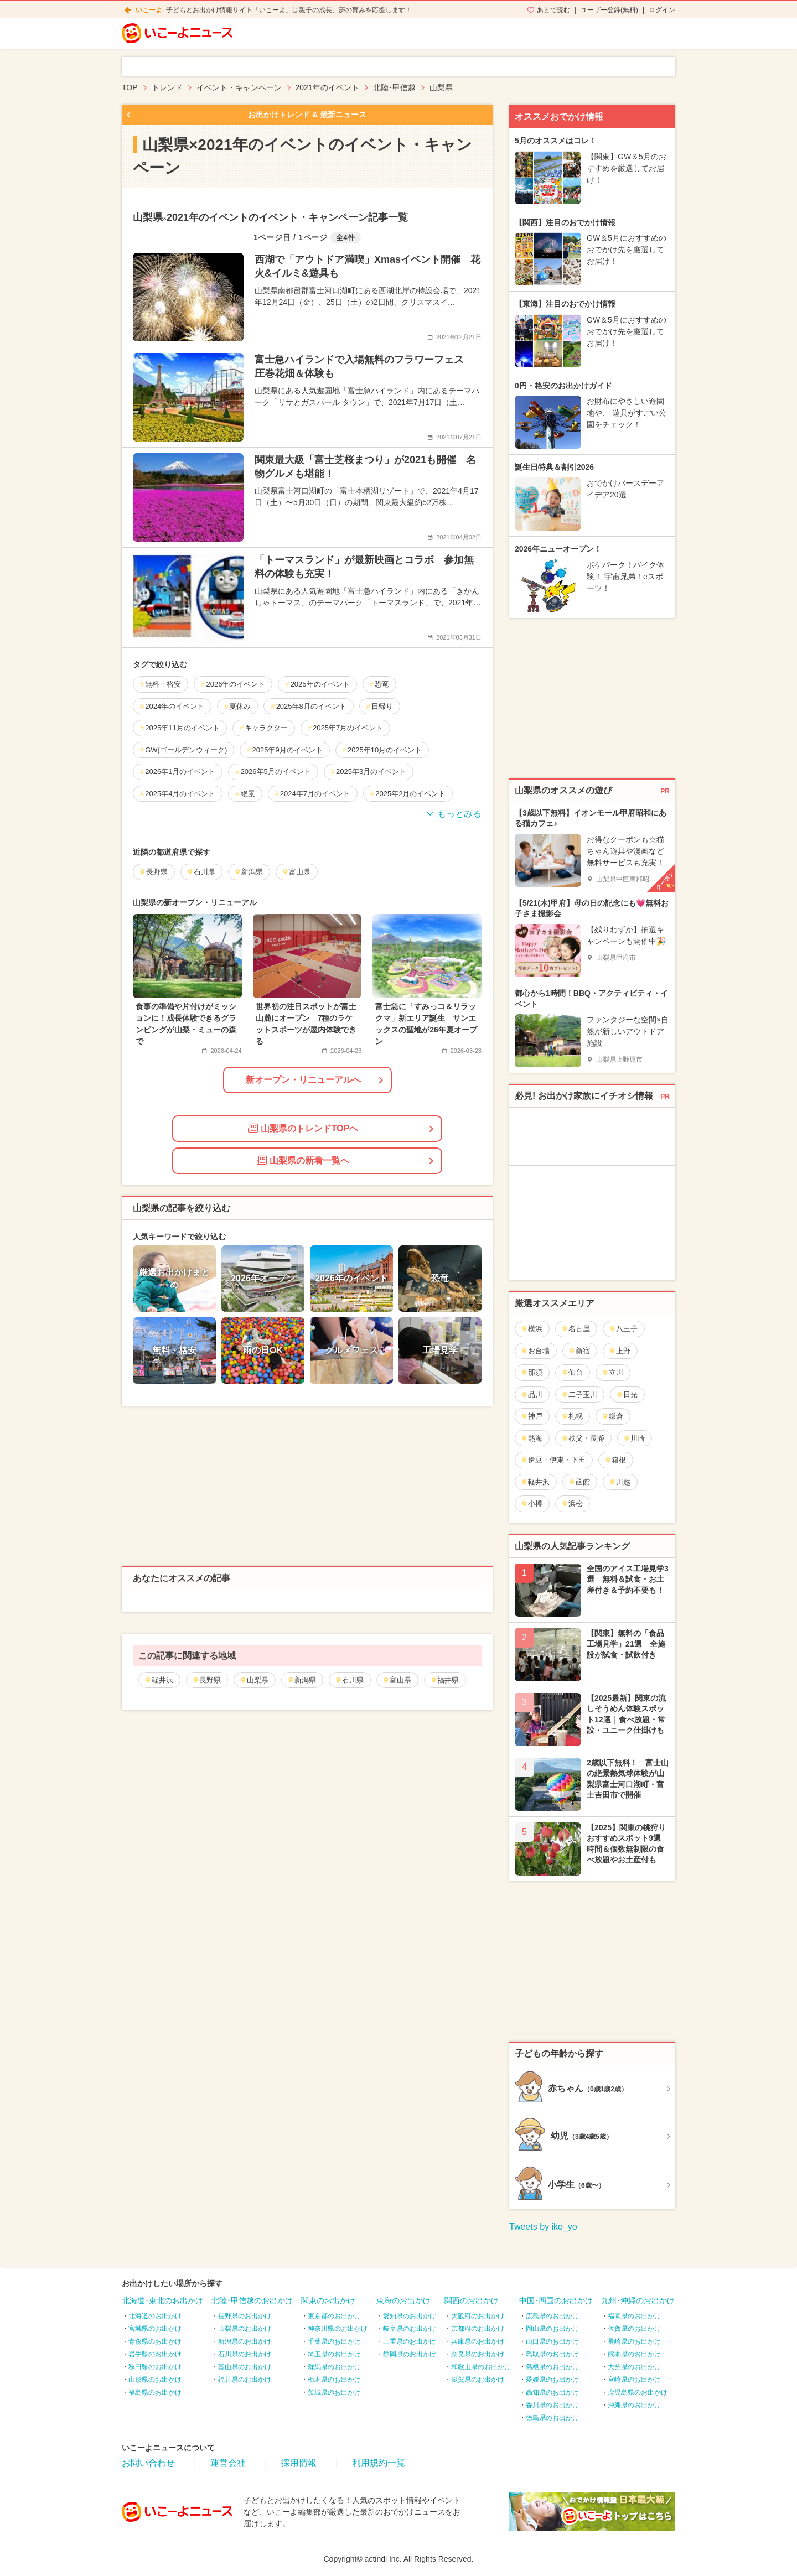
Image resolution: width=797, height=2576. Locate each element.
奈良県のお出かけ (477, 2354)
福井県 (444, 1680)
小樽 (531, 1503)
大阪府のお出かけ (477, 2316)
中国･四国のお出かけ (556, 2300)
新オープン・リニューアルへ (303, 1079)
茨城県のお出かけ (334, 2392)
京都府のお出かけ (477, 2329)
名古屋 (575, 1329)
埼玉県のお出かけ (334, 2354)
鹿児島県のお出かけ (637, 2392)
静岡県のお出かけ (409, 2354)
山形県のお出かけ (155, 2379)
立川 (612, 1372)
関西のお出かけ (471, 2300)
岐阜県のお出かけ (409, 2329)
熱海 (531, 1438)
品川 (531, 1394)
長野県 (206, 1680)
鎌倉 (612, 1416)
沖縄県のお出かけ (634, 2405)
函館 (579, 1482)
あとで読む (553, 10)
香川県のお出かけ (552, 2405)
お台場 (535, 1351)
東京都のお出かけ (334, 2316)
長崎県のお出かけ (634, 2341)
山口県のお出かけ (552, 2341)
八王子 (623, 1329)
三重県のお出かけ (409, 2341)
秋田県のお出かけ (155, 2367)
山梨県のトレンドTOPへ (303, 1128)
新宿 (579, 1351)
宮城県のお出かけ (155, 2329)
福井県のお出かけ (244, 2379)
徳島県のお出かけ (552, 2418)
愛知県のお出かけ (409, 2316)
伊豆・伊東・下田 (553, 1460)
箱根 (615, 1460)
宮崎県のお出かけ (634, 2379)
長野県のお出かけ (244, 2316)
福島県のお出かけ (155, 2392)
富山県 (396, 1680)
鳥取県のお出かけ (552, 2354)
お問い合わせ (148, 2463)
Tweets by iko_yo (543, 2226)
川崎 (634, 1438)
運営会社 (228, 2463)
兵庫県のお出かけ (477, 2341)
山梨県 (254, 1680)
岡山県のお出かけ (552, 2329)
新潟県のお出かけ (244, 2341)
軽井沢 (158, 1680)
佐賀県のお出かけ (634, 2329)
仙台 (572, 1372)
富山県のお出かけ (244, 2367)
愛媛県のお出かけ (552, 2379)
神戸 (531, 1416)
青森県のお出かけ (155, 2341)
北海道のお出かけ (155, 2316)
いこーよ (149, 10)
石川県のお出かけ (244, 2354)
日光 (627, 1394)
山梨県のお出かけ (244, 2329)
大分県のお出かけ (634, 2367)
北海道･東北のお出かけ (162, 2300)
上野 (619, 1351)
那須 (531, 1372)
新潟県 (301, 1680)
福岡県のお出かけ (634, 2316)
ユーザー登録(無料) (609, 10)
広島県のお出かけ (552, 2316)
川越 (619, 1482)
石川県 (349, 1680)
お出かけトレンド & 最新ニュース (307, 114)
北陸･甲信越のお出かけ (252, 2300)
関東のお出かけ (328, 2300)
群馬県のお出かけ (334, 2367)
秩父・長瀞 (582, 1438)
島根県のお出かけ (552, 2367)
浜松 (572, 1503)
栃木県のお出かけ (334, 2379)
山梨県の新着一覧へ (303, 1160)
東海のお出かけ (403, 2300)
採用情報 (299, 2463)
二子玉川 (579, 1394)
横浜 (531, 1329)
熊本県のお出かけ (634, 2354)
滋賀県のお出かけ (477, 2379)
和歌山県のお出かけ (481, 2367)
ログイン (662, 10)
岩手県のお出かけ (155, 2354)
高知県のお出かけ (552, 2392)
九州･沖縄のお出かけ (638, 2300)
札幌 (572, 1416)
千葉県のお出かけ (334, 2341)
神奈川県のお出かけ (338, 2329)
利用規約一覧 (378, 2463)
